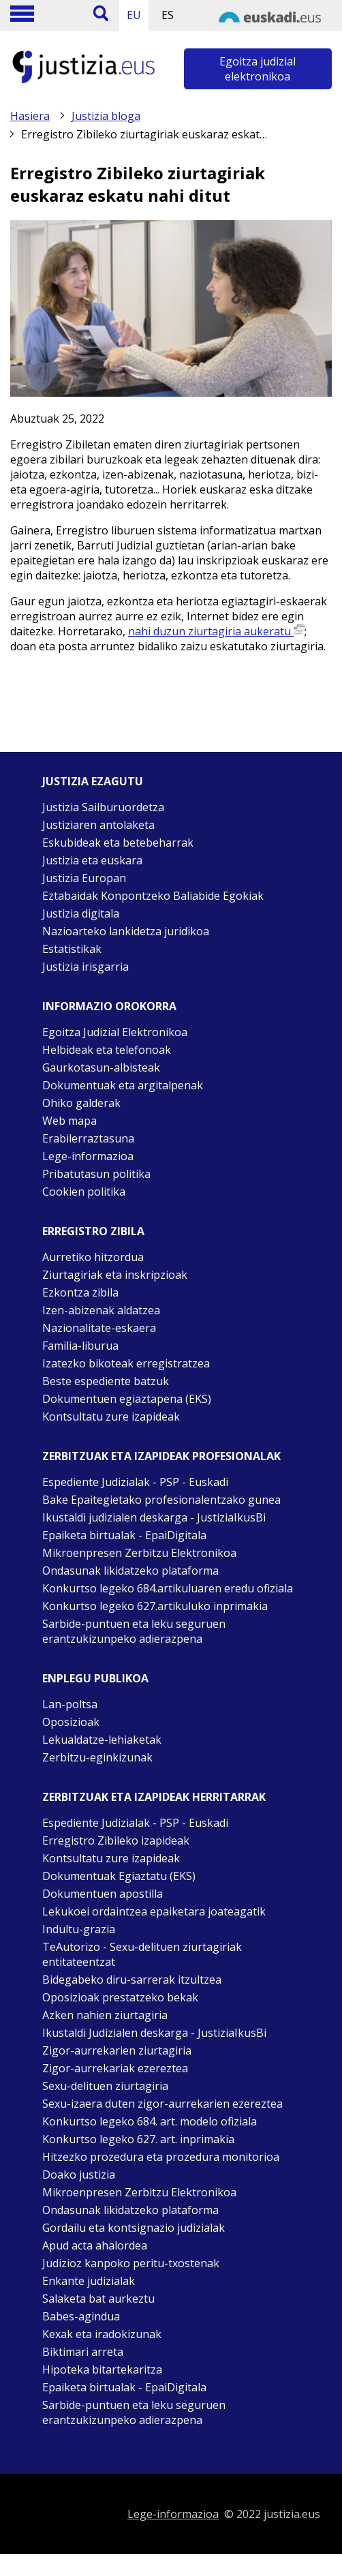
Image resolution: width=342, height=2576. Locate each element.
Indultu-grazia (78, 1929)
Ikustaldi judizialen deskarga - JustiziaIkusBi (154, 1517)
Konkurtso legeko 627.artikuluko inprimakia (155, 1605)
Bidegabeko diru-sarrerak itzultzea (131, 1979)
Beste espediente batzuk (105, 1381)
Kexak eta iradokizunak (101, 2334)
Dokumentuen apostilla (102, 1893)
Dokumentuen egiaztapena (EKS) (126, 1398)
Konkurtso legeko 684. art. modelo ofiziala (149, 2121)
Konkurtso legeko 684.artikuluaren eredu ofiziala (167, 1588)
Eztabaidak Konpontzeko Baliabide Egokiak (153, 895)
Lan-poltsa (69, 1704)
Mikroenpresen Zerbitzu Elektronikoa (139, 1552)
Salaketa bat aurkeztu (98, 2298)
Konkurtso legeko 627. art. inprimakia (138, 2139)
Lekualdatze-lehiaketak (101, 1739)
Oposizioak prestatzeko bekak (120, 1997)
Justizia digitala (80, 913)
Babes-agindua (81, 2316)
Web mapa (69, 1120)
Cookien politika (83, 1191)
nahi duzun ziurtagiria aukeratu (216, 631)
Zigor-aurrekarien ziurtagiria (116, 2050)
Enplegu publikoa (95, 1678)
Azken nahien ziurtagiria (105, 2014)
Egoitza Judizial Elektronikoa (114, 1032)
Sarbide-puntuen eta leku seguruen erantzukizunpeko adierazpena (134, 1631)
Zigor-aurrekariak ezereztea (115, 2068)
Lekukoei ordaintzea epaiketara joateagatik (154, 1911)
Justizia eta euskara (92, 860)
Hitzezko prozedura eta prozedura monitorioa (160, 2156)
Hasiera (30, 115)
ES (167, 14)
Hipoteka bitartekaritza (102, 2369)
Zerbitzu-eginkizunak (97, 1757)
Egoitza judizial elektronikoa (257, 69)
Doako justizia (78, 2174)
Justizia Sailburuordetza (103, 807)
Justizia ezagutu (92, 781)
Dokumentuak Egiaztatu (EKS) (119, 1875)
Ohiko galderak (81, 1102)
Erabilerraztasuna (88, 1138)
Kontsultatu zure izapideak (111, 1416)
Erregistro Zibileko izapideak (115, 1840)
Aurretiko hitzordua (93, 1256)
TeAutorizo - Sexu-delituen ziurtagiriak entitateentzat (142, 1954)
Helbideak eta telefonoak (106, 1049)
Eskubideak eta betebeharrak (117, 842)
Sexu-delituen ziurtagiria (105, 2085)
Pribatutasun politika (96, 1173)
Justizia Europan (84, 877)
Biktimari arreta (82, 2351)
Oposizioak (70, 1721)
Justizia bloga (106, 115)
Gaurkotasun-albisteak (101, 1067)
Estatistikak (72, 948)
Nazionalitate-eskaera (99, 1327)
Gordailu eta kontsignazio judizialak (133, 2227)
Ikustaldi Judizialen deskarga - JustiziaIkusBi (154, 2032)
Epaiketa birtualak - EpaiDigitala (124, 1535)
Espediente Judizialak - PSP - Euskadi (135, 1481)
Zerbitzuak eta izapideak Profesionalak (161, 1456)
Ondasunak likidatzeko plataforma (130, 1570)
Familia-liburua (80, 1345)
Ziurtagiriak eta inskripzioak (114, 1274)
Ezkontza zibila (80, 1292)
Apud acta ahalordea (94, 2245)
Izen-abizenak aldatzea (101, 1310)
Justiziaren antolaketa (98, 824)
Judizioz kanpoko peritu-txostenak (130, 2263)
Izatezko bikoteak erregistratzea (126, 1363)
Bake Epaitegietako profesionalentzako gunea (161, 1499)
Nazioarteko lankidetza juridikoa (125, 931)
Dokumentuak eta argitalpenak (122, 1085)
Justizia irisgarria (85, 966)
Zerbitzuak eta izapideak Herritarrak (154, 1796)
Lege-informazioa (88, 1156)
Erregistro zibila (93, 1231)
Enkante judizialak (88, 2280)
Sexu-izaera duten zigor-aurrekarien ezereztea (162, 2103)
